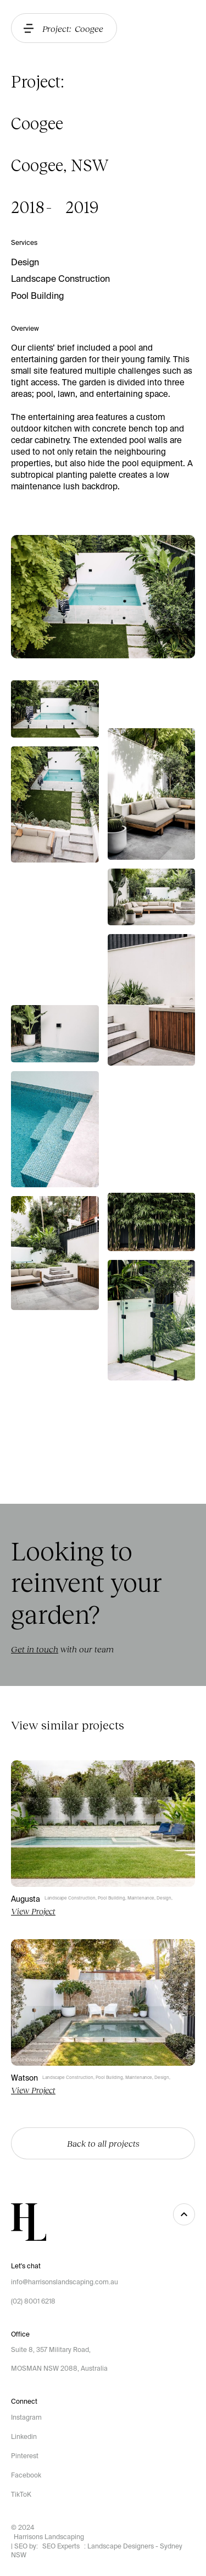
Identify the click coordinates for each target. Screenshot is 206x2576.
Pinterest (24, 2456)
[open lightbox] (55, 709)
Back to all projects (103, 2143)
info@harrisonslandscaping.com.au (64, 2282)
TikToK (21, 2494)
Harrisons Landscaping (49, 2537)
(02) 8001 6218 (33, 2301)
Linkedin (24, 2436)
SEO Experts (61, 2546)
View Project (33, 1911)
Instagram (26, 2417)
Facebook (26, 2475)
